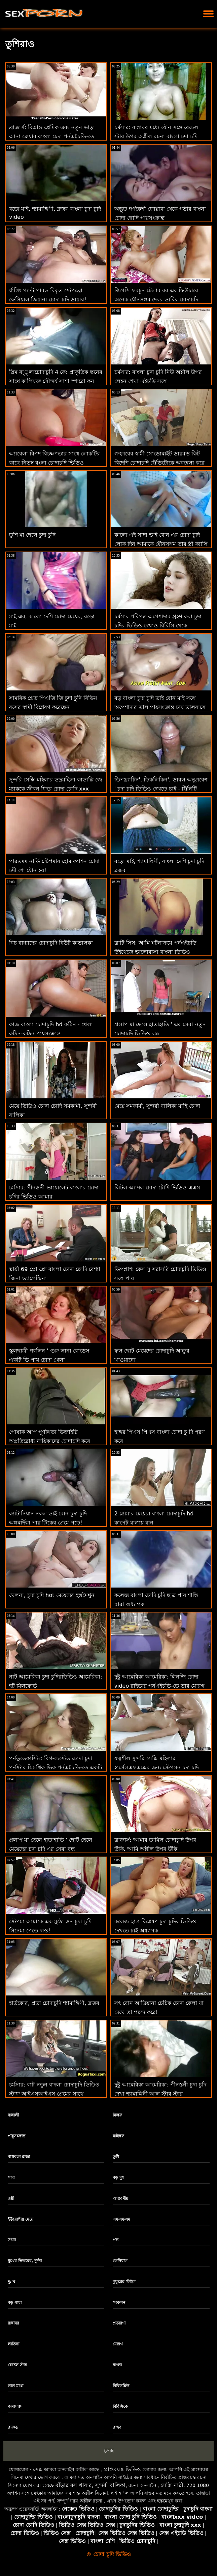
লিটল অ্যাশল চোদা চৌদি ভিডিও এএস (157, 1187)
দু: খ (11, 2281)
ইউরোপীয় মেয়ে (20, 2219)
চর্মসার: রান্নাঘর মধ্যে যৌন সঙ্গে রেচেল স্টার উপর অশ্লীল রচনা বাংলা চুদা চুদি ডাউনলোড (156, 136)
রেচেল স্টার (17, 2365)
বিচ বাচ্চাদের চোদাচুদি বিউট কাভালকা (51, 943)
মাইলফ (118, 2136)
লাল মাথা (15, 2385)
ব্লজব (117, 2427)
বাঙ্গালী (13, 2115)
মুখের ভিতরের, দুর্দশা (25, 2260)
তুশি (116, 2156)
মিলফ (117, 2115)
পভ (115, 2240)
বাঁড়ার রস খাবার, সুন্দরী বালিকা (90, 2485)
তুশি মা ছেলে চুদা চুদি (32, 535)
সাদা (11, 2177)
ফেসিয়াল (120, 2260)
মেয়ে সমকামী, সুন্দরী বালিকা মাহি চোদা (157, 1106)
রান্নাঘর (13, 2323)
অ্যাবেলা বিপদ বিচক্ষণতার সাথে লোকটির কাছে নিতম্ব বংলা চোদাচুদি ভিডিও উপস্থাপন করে (54, 462)
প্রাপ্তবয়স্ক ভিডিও (122, 2469)
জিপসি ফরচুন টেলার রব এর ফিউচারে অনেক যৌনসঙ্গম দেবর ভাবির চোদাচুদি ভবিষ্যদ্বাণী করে (156, 299)
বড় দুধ (118, 2177)
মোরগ (118, 2344)
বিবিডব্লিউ (121, 2385)
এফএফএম (121, 2219)
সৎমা (12, 2240)
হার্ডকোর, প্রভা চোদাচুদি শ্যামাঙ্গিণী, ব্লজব (54, 2003)
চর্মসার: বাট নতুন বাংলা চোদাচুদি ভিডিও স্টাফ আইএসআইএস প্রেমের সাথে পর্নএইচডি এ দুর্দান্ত (54, 2093)
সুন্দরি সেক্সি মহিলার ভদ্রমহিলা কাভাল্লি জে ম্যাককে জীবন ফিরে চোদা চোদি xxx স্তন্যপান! (55, 788)
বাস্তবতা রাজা (19, 2156)
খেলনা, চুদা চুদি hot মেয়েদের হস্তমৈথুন (52, 1595)
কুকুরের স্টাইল (124, 2281)
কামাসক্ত (15, 2406)
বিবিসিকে (120, 2406)
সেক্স (109, 2450)
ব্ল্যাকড (13, 2427)
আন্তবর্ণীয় (120, 2198)
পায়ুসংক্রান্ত (16, 2136)
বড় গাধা (15, 2302)
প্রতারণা (119, 2323)
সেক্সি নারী (171, 2485)
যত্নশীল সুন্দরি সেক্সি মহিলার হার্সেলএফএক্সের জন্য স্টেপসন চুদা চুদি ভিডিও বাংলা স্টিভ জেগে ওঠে (156, 1767)
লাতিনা (13, 2344)
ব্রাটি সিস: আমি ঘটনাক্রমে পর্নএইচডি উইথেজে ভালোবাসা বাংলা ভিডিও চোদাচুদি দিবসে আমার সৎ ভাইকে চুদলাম (159, 952)
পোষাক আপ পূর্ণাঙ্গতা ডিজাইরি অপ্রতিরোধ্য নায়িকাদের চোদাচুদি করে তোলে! (49, 1441)
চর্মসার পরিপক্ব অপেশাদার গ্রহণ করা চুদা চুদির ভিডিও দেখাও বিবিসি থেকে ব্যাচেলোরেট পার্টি (158, 625)
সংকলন (119, 2302)
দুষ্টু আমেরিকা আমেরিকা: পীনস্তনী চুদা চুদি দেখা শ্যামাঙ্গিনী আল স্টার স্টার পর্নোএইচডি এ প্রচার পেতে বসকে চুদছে (160, 2093)
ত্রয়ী (11, 2198)
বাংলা (117, 2365)
